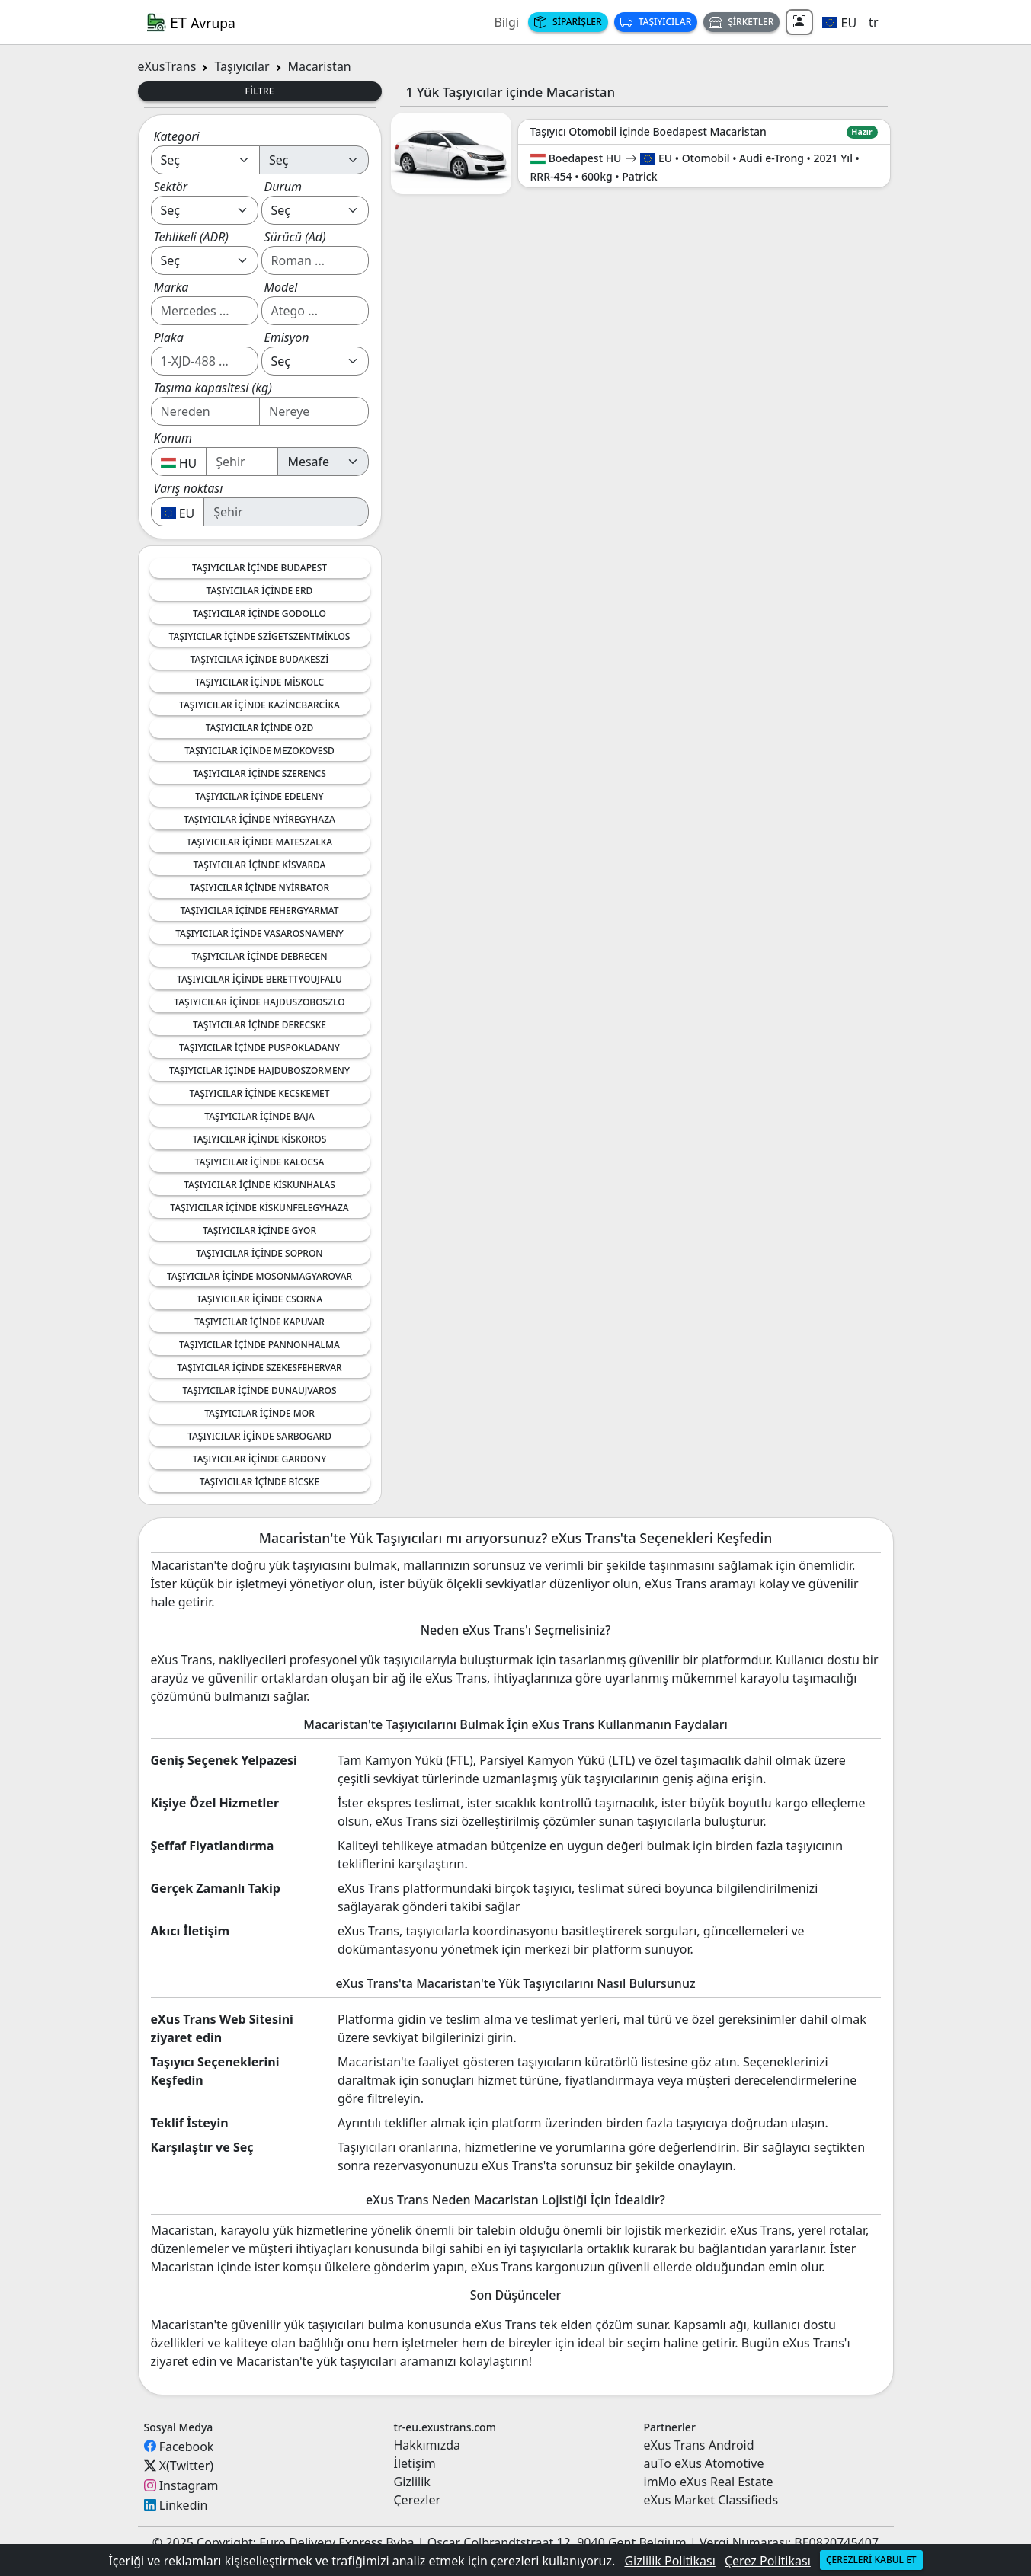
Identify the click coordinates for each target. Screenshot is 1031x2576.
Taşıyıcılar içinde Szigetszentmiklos (260, 636)
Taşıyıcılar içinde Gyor (259, 1230)
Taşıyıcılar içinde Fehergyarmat (259, 910)
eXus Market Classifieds (711, 2499)
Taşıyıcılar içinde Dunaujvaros (259, 1390)
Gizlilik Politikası (669, 2560)
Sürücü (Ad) (295, 237)
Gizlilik (412, 2481)
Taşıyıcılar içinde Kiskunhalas (259, 1184)
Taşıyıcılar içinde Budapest (259, 567)
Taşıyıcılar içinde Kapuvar (259, 1321)
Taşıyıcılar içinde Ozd (260, 727)
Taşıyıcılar (656, 21)
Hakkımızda (427, 2445)
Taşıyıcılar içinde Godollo (259, 613)
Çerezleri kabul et (871, 2559)
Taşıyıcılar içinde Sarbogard (259, 1436)
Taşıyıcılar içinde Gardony (259, 1459)
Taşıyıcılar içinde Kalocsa (260, 1161)
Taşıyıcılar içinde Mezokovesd (259, 750)
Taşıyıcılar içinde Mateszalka (259, 842)
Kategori (177, 136)
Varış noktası (188, 488)
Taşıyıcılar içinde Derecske (259, 1024)
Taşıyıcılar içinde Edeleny (259, 796)
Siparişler (568, 21)
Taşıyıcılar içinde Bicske (259, 1481)
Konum (173, 438)
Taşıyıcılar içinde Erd (260, 590)
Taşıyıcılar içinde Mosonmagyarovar (259, 1276)
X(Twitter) (186, 2465)
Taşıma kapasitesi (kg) (213, 387)
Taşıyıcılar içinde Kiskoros (260, 1139)
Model (281, 287)
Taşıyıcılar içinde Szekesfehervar (259, 1367)
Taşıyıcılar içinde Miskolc (259, 682)
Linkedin (183, 2505)
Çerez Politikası (768, 2560)
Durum (283, 186)
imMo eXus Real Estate (708, 2481)
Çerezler (417, 2499)
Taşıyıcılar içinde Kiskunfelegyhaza (259, 1207)
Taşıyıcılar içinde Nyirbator (259, 887)
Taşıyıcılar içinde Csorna (259, 1299)
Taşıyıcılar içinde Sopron (259, 1253)
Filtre (259, 91)
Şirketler (741, 21)
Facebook (186, 2445)
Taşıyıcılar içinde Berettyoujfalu (259, 979)
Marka (171, 287)
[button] (839, 22)
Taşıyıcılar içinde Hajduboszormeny (259, 1070)
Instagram (189, 2485)
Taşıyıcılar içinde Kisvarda (260, 864)
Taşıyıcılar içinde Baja (259, 1116)
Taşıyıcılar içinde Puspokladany (259, 1047)
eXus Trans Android (699, 2445)
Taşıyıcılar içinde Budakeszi (260, 659)
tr (873, 22)
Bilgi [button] (506, 22)
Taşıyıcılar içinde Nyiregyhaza (259, 819)
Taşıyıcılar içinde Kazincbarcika (259, 704)
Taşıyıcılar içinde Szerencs (259, 773)
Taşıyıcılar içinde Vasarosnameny (259, 933)
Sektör (171, 186)
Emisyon (286, 337)
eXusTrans (167, 66)
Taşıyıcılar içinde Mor (259, 1413)
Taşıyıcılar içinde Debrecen (260, 956)
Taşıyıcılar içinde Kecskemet (260, 1093)
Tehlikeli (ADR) (191, 237)
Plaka (169, 337)
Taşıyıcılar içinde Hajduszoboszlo (259, 1002)
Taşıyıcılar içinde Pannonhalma (259, 1344)
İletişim (415, 2463)
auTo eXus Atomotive (704, 2463)
